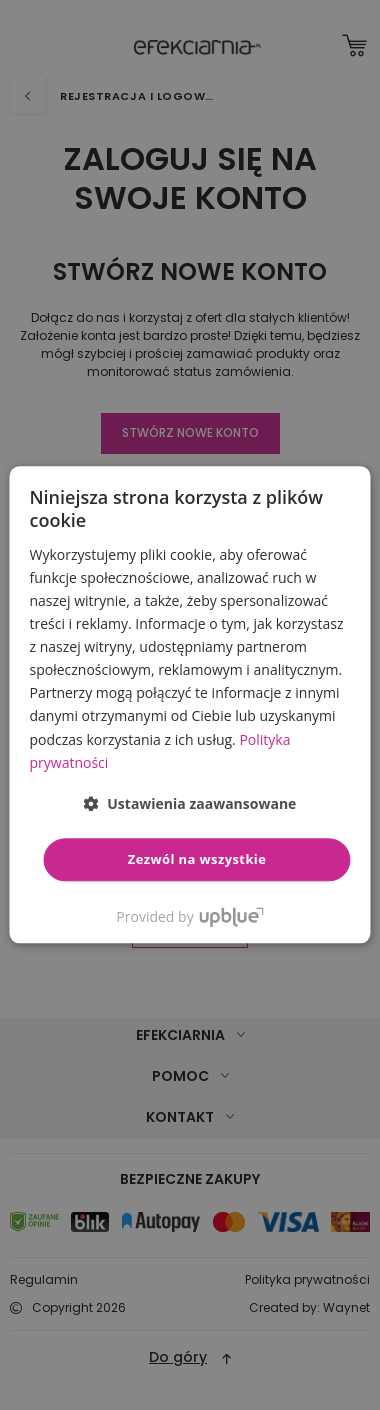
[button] (190, 803)
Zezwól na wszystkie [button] (197, 859)
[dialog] (190, 705)
